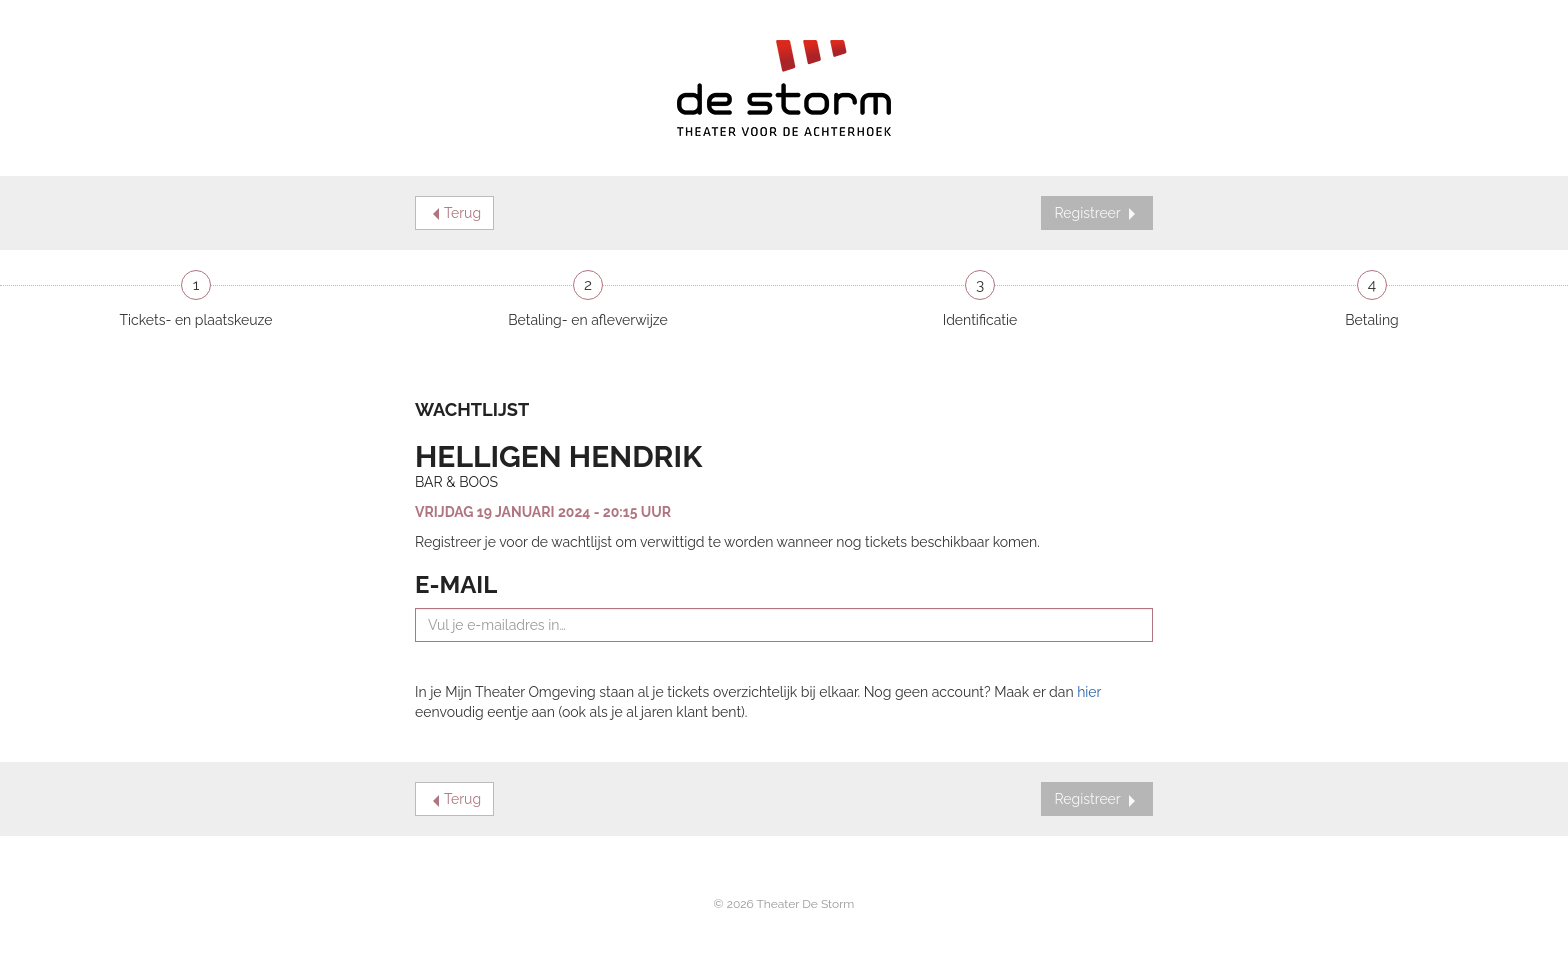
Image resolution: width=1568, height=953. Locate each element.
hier (1089, 692)
